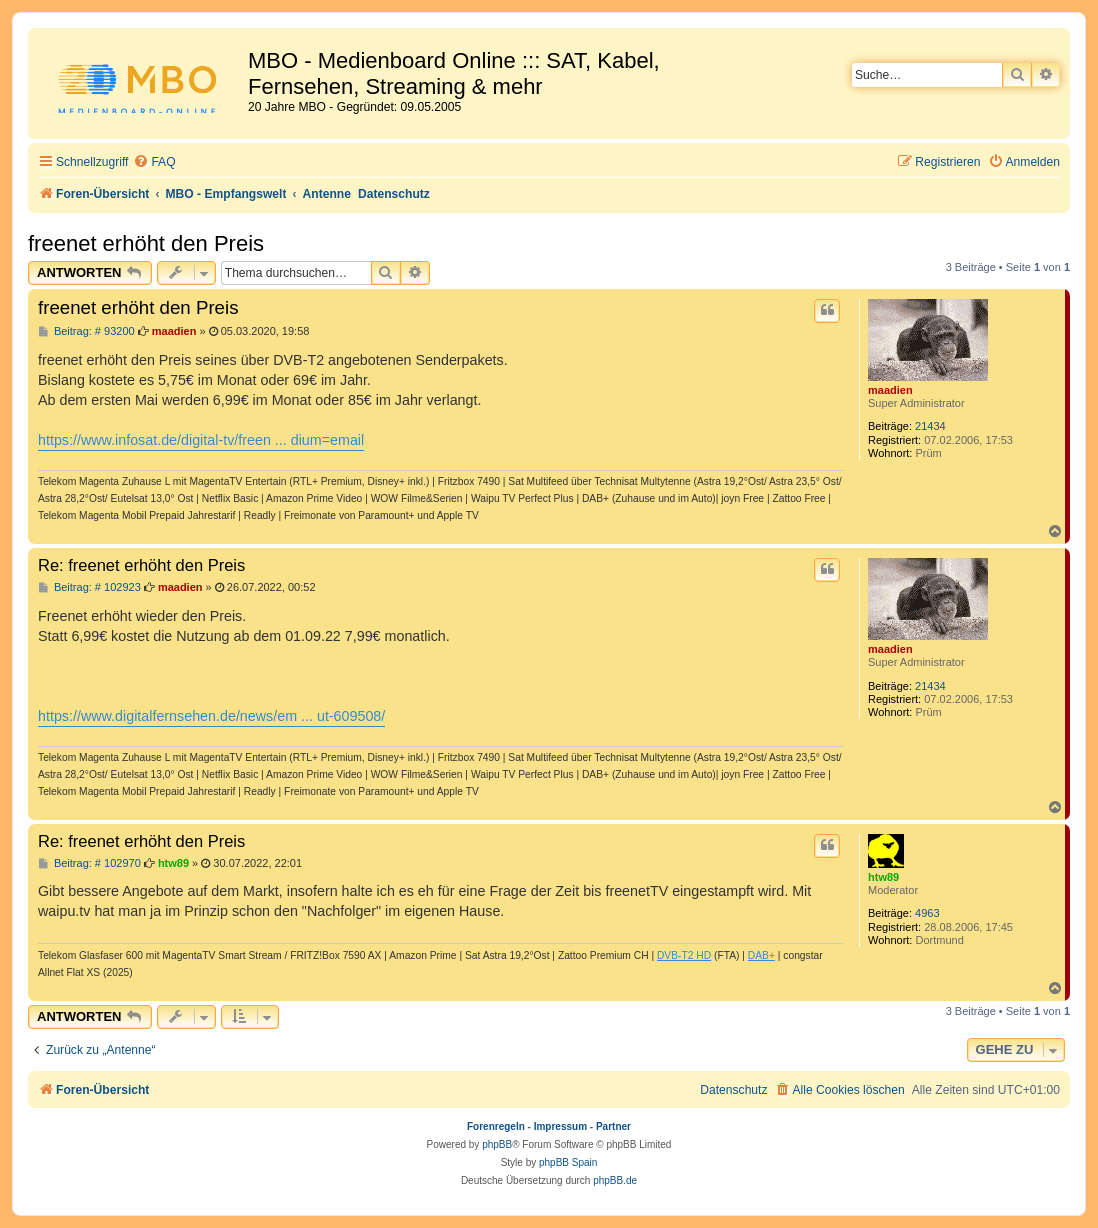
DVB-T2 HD (684, 955)
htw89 (883, 877)
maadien (890, 390)
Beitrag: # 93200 (86, 331)
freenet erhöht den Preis (146, 243)
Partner (613, 1126)
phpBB (497, 1144)
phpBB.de (615, 1180)
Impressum (560, 1126)
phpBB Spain (568, 1162)
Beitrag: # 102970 (89, 863)
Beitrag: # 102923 (89, 587)
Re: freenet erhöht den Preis (141, 565)
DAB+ (761, 955)
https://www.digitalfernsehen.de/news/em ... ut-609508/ (211, 716)
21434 (930, 426)
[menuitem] (154, 162)
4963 (927, 913)
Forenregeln (496, 1126)
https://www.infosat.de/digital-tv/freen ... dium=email (201, 440)
